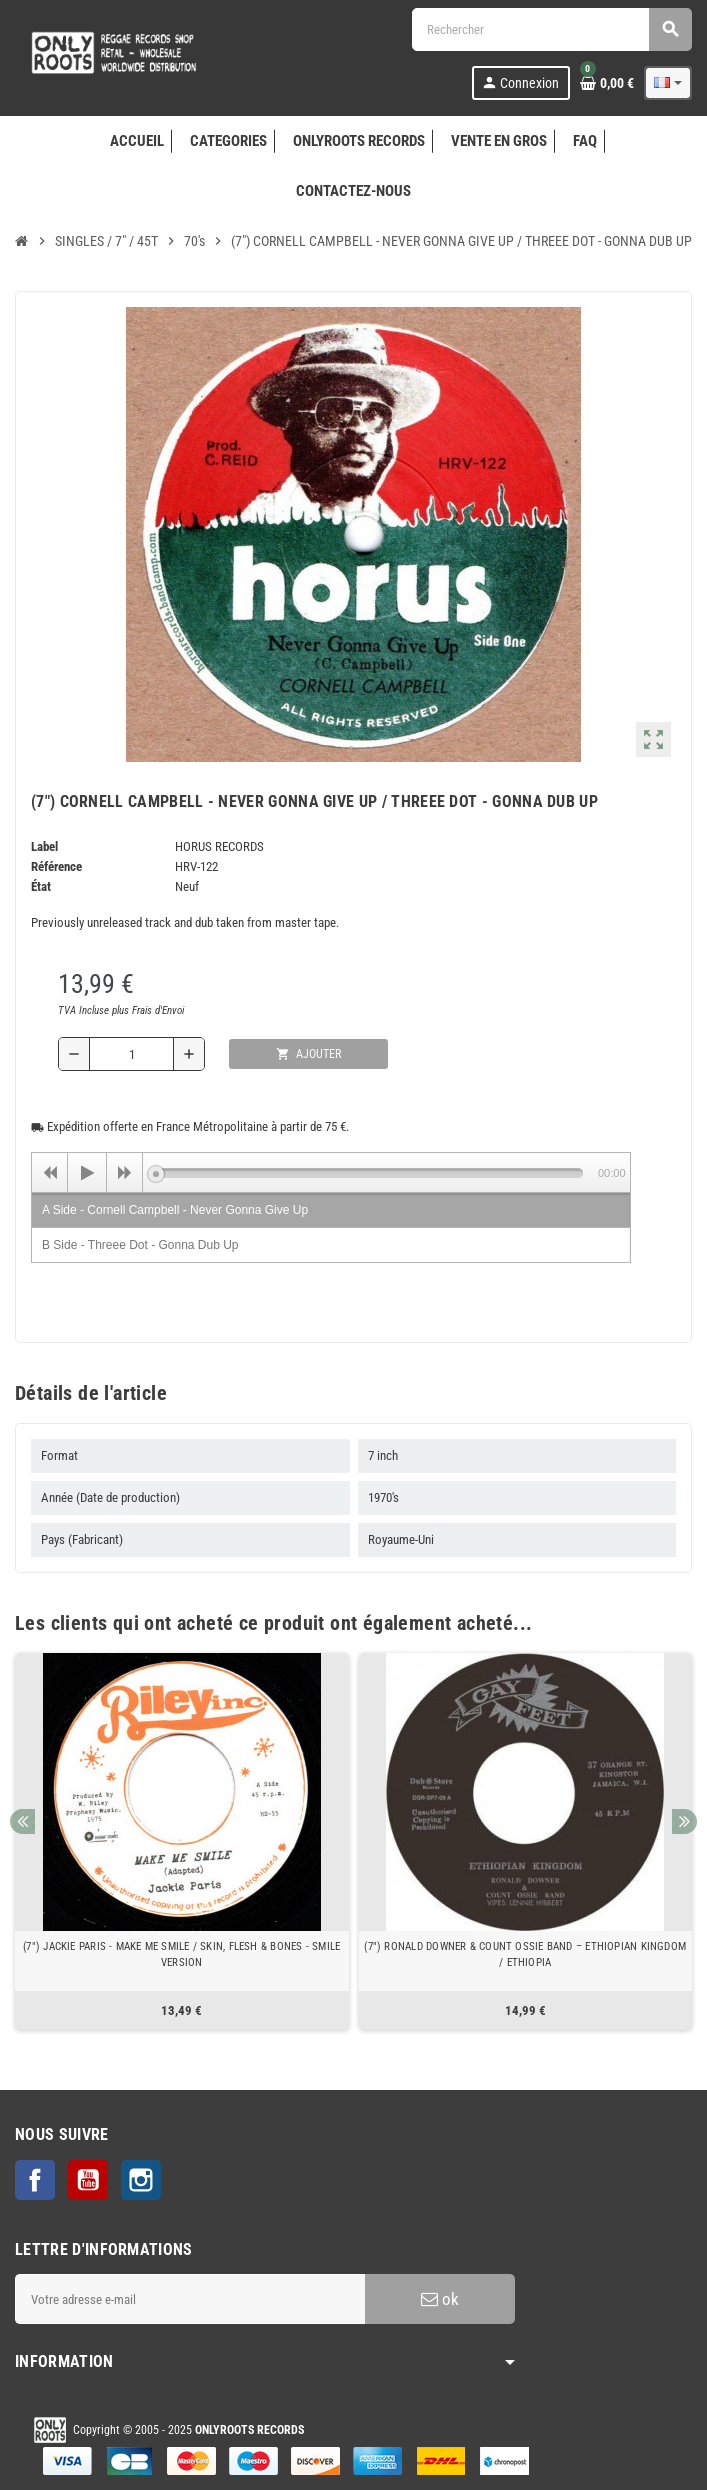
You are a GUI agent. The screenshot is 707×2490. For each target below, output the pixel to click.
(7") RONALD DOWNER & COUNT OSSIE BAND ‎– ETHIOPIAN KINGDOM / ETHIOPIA (525, 1954)
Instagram (141, 2180)
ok (440, 2299)
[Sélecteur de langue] (668, 83)
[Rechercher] (551, 29)
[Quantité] (132, 1054)
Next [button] (684, 1821)
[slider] (369, 1173)
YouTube (88, 2180)
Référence (56, 866)
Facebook (35, 2180)
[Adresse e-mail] (190, 2299)
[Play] (87, 1173)
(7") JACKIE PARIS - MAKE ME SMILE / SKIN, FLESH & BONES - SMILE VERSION (181, 1954)
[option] (182, 1841)
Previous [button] (22, 1821)
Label (44, 846)
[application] (331, 1172)
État (41, 886)
